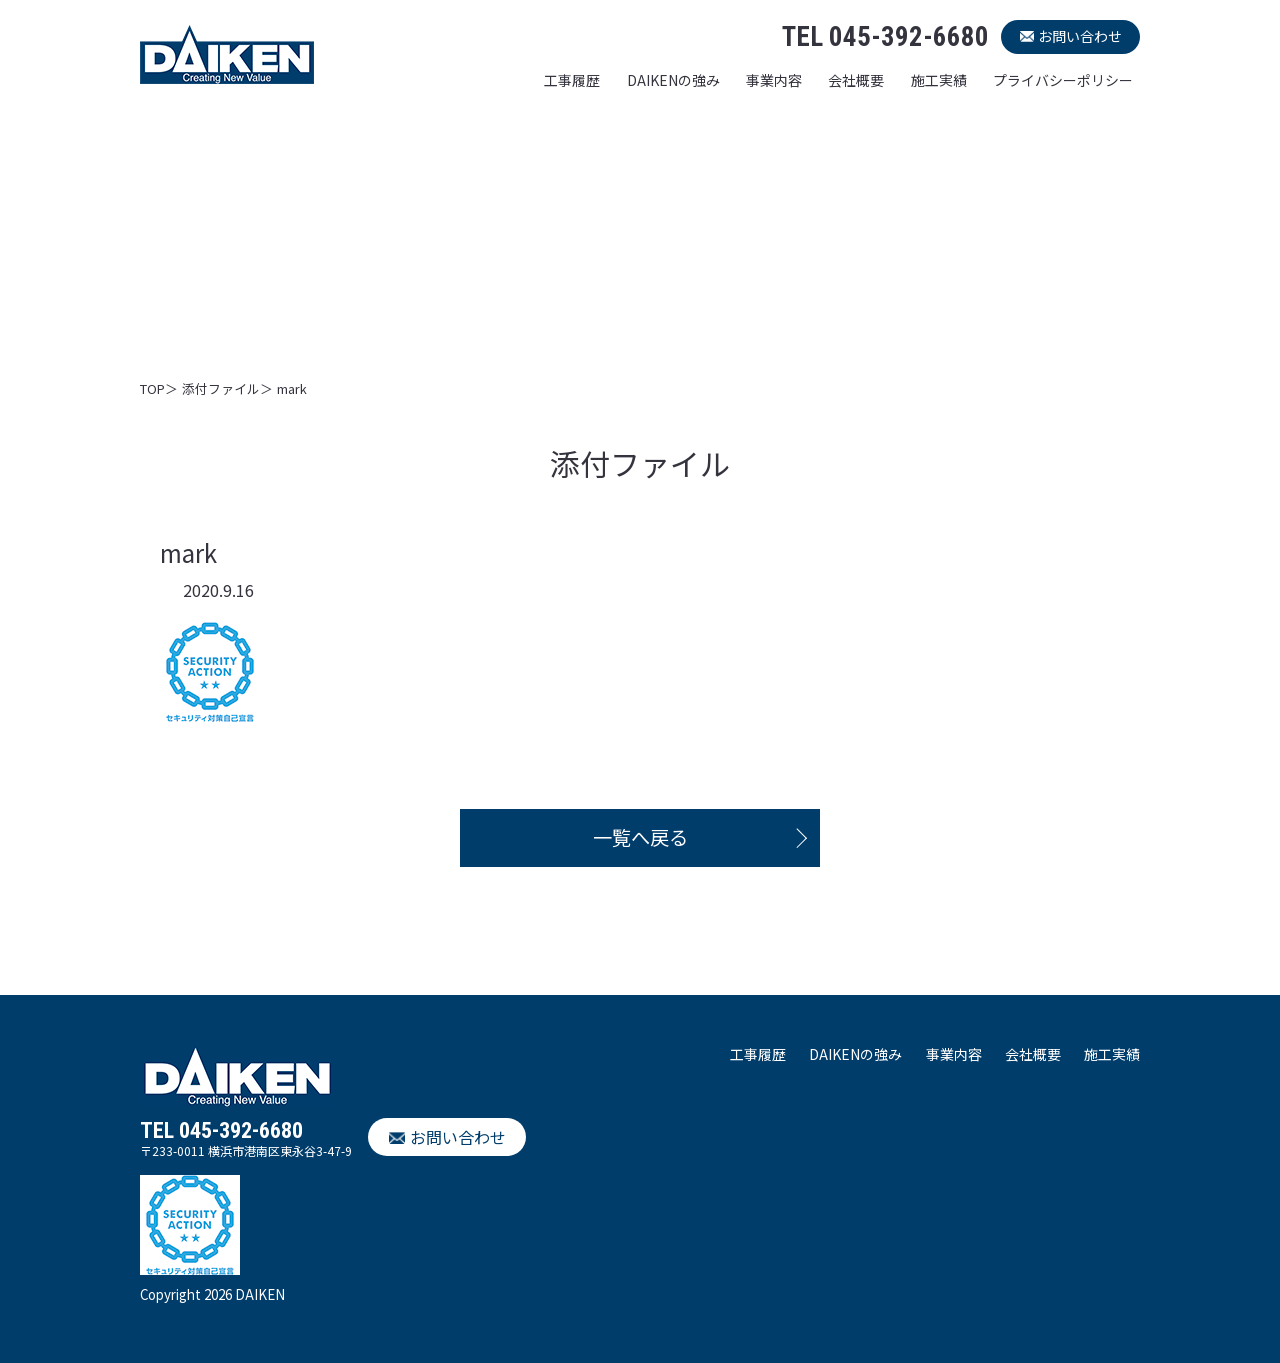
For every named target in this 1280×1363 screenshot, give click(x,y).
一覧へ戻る (640, 837)
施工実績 (939, 80)
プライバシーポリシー (1063, 80)
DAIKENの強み (673, 80)
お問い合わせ (1080, 36)
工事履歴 (572, 80)
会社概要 (856, 80)
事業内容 (774, 80)
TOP (152, 388)
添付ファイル (221, 388)
